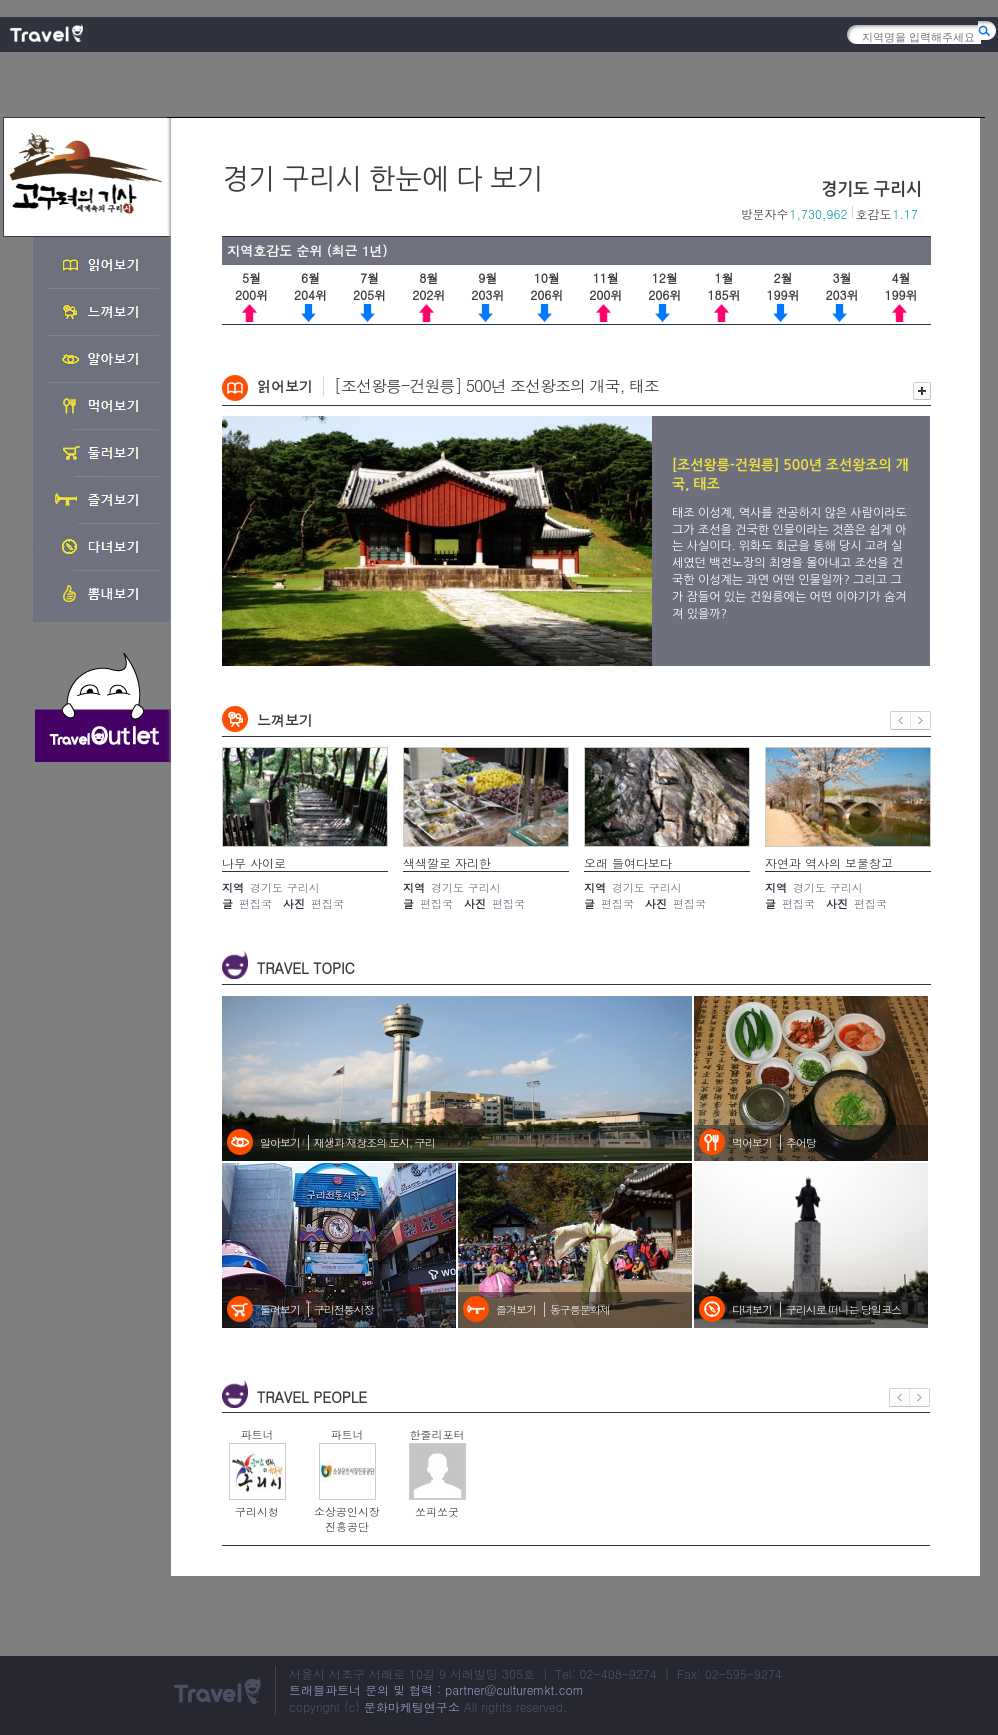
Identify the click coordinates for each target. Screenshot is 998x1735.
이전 (900, 720)
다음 (921, 720)
